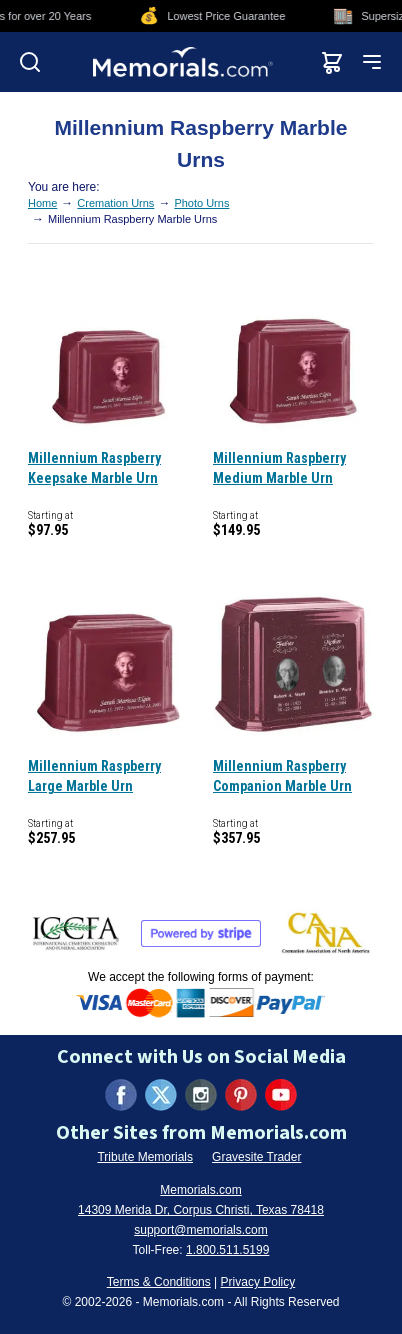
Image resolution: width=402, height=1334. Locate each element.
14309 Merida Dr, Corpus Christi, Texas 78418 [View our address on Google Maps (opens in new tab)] (201, 1210)
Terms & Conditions (159, 1282)
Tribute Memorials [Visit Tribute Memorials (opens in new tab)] (145, 1157)
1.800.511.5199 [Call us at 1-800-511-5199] (227, 1250)
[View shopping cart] (332, 62)
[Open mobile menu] (372, 62)
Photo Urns (201, 203)
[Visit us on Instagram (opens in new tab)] (201, 1095)
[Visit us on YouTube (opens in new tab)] (281, 1095)
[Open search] (30, 62)
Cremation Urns (115, 203)
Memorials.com (200, 1190)
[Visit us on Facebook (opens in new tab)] (121, 1095)
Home (42, 203)
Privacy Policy (258, 1282)
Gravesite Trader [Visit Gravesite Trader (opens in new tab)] (256, 1157)
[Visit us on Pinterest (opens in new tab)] (241, 1095)
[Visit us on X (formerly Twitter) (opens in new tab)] (161, 1095)
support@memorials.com (201, 1230)
